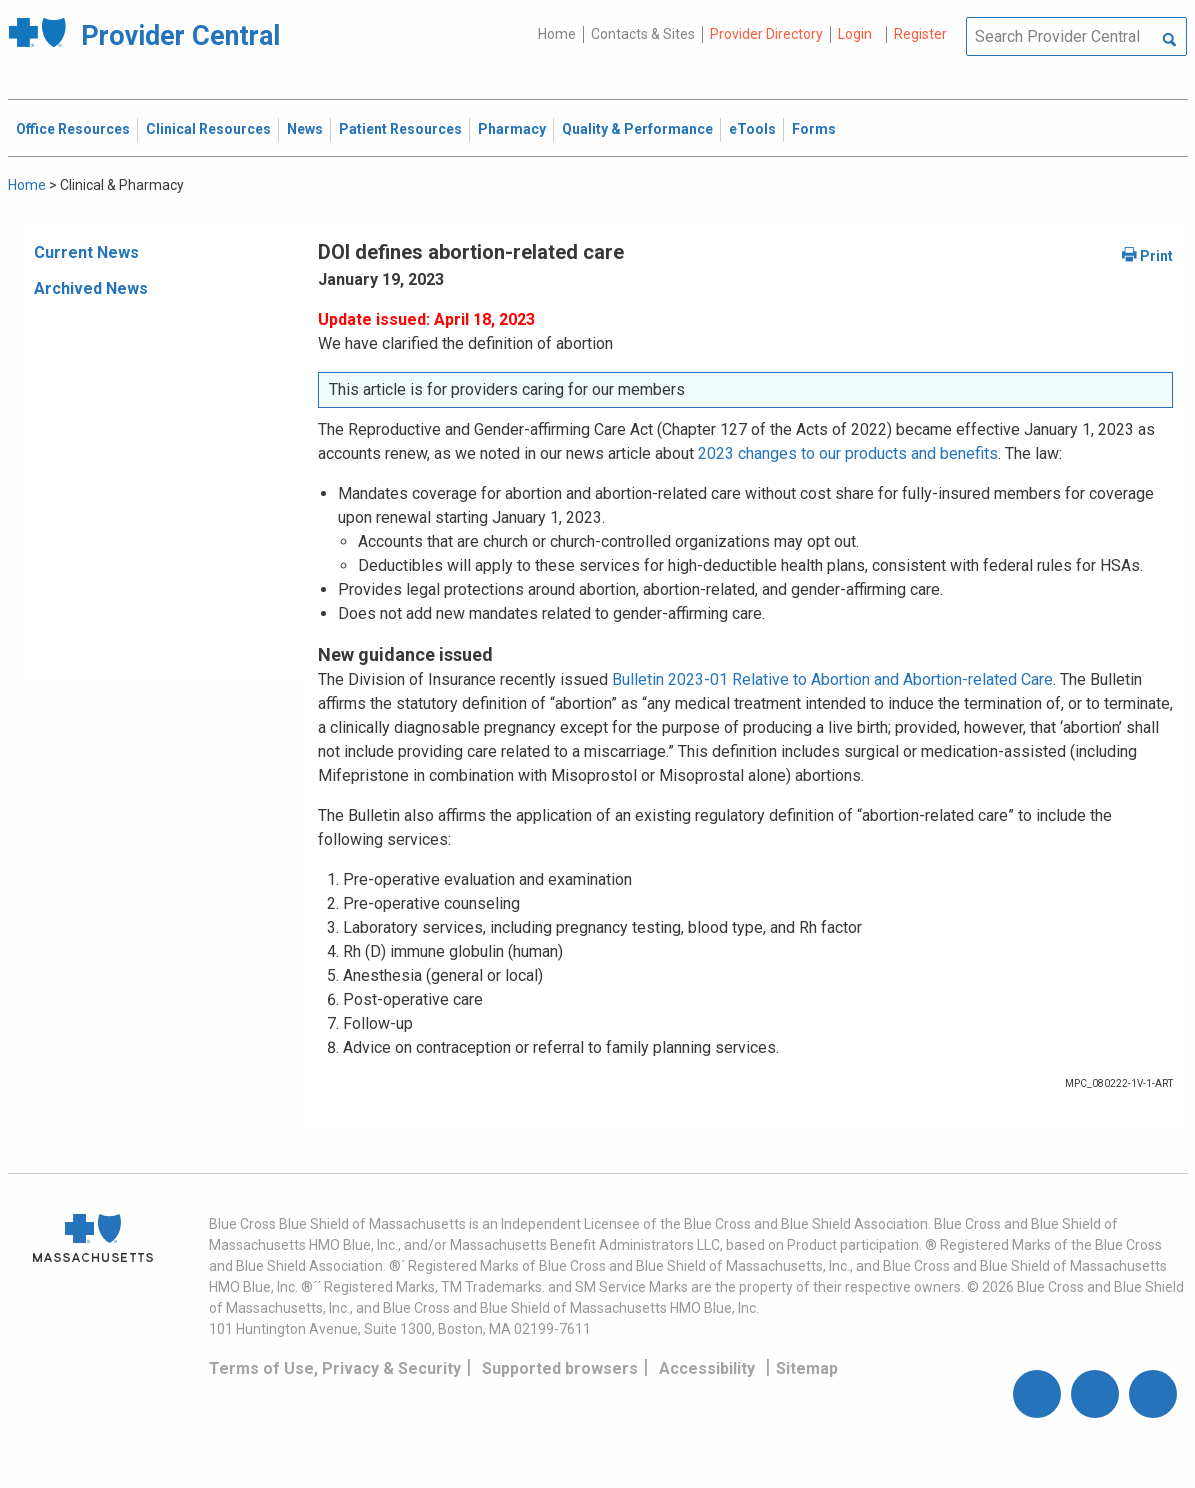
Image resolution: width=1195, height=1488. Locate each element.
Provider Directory (766, 34)
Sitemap (807, 1368)
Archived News (91, 288)
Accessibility (707, 1368)
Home (557, 34)
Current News (86, 252)
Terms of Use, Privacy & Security (335, 1368)
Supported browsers (560, 1368)
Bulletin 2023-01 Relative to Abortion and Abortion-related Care (832, 679)
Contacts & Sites (643, 34)
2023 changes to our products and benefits (848, 453)
